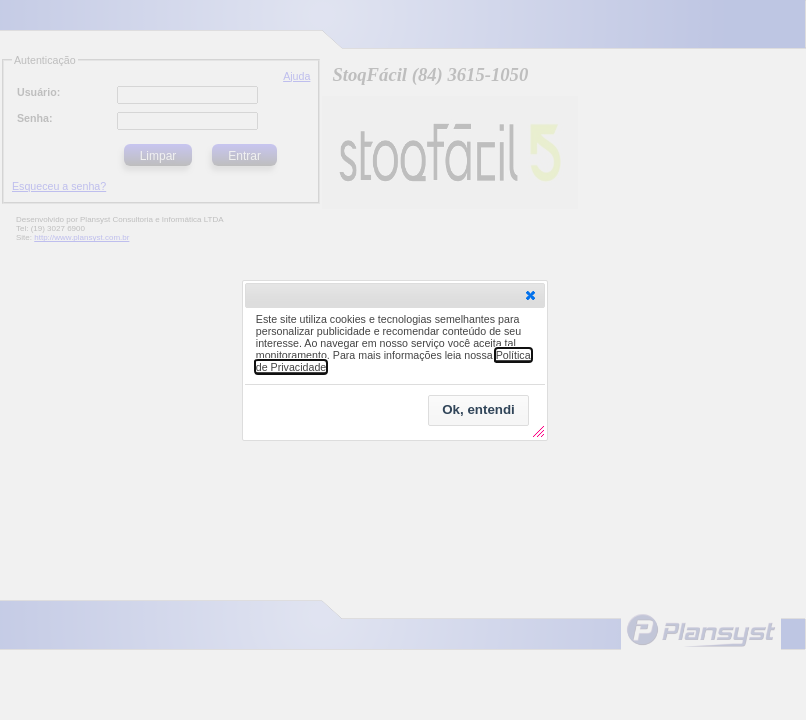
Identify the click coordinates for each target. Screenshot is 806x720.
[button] (530, 295)
